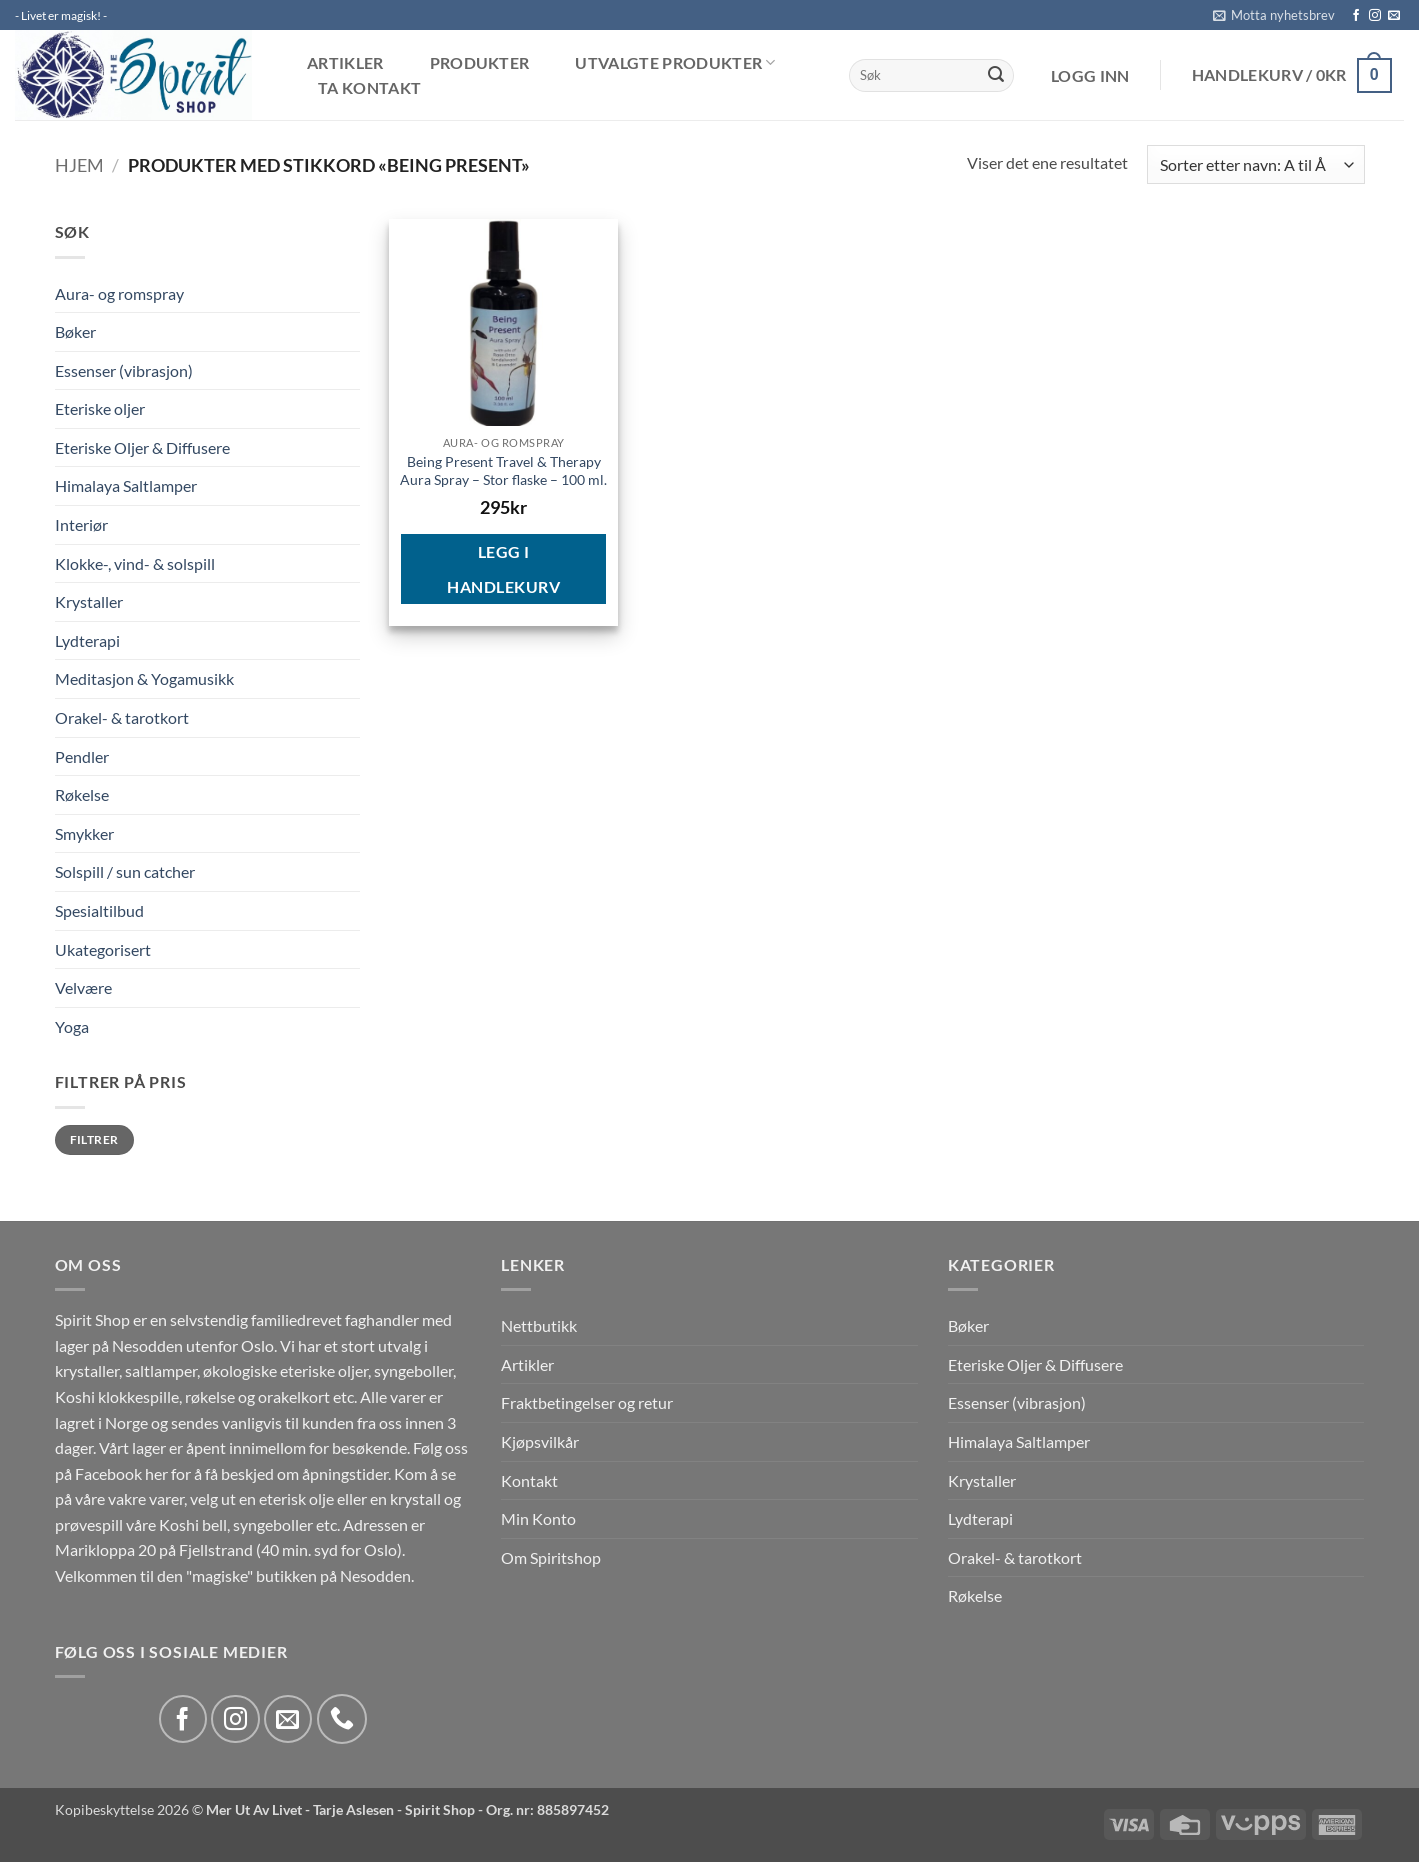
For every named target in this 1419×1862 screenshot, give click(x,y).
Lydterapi (87, 640)
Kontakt (529, 1480)
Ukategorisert (103, 949)
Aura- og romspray (119, 293)
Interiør (81, 524)
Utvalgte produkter (675, 62)
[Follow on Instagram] (1375, 16)
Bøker (75, 331)
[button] (1274, 15)
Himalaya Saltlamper (126, 485)
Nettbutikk (539, 1325)
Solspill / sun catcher (125, 871)
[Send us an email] (1394, 16)
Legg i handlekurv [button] (503, 569)
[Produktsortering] (1255, 164)
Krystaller (89, 601)
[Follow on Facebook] (1356, 16)
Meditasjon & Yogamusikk (144, 678)
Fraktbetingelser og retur (587, 1402)
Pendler (82, 756)
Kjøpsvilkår (540, 1441)
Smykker (84, 833)
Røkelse (82, 794)
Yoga (72, 1026)
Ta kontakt (369, 88)
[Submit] (996, 76)
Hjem (79, 165)
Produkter (480, 63)
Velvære (83, 987)
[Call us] (342, 1719)
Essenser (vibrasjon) (124, 370)
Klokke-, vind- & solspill (135, 563)
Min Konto (538, 1518)
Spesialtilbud (99, 910)
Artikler (345, 63)
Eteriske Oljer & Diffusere (142, 447)
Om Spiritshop (551, 1557)
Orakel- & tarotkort (122, 717)
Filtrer (94, 1139)
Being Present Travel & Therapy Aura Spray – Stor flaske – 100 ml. (503, 471)
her (156, 1473)
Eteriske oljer (100, 408)
